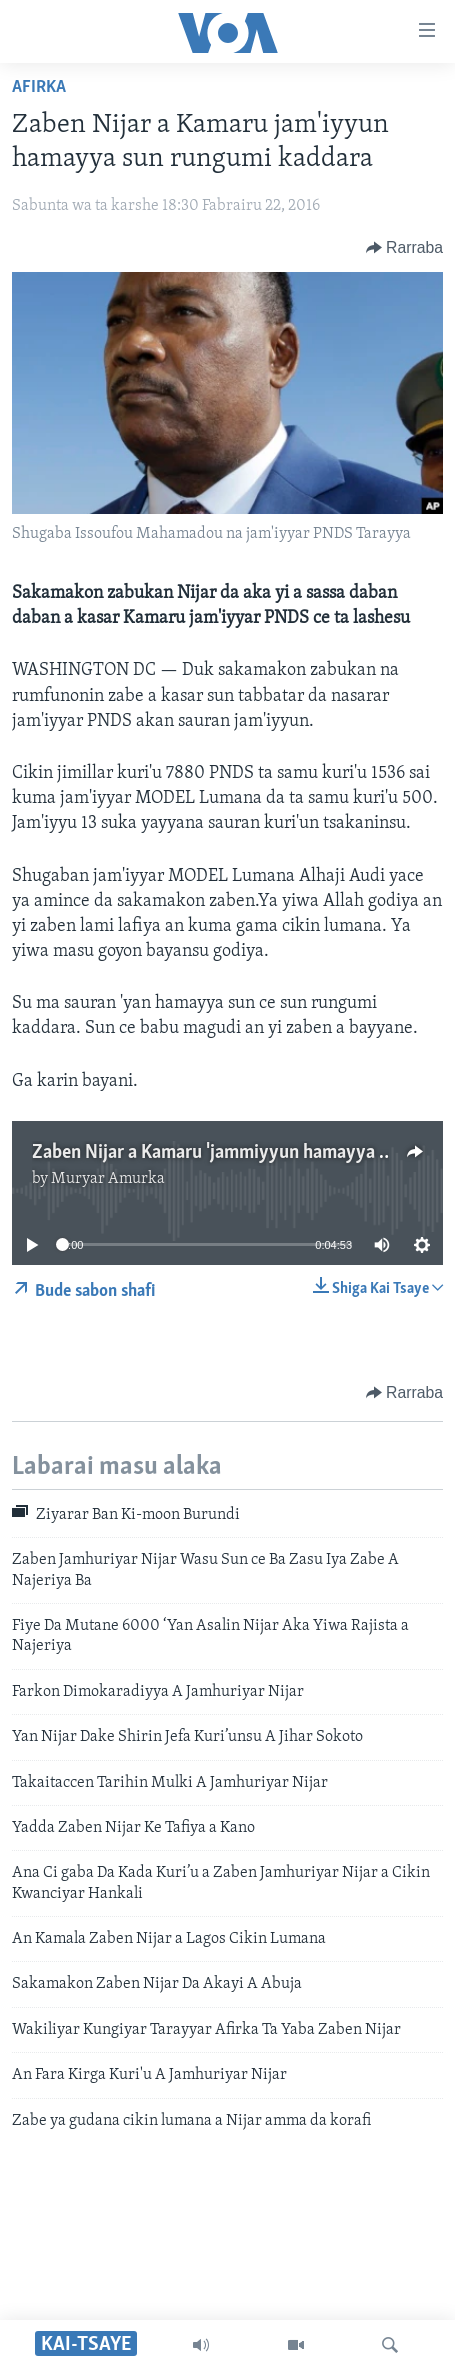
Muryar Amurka (108, 1179)
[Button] (404, 248)
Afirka (39, 87)
